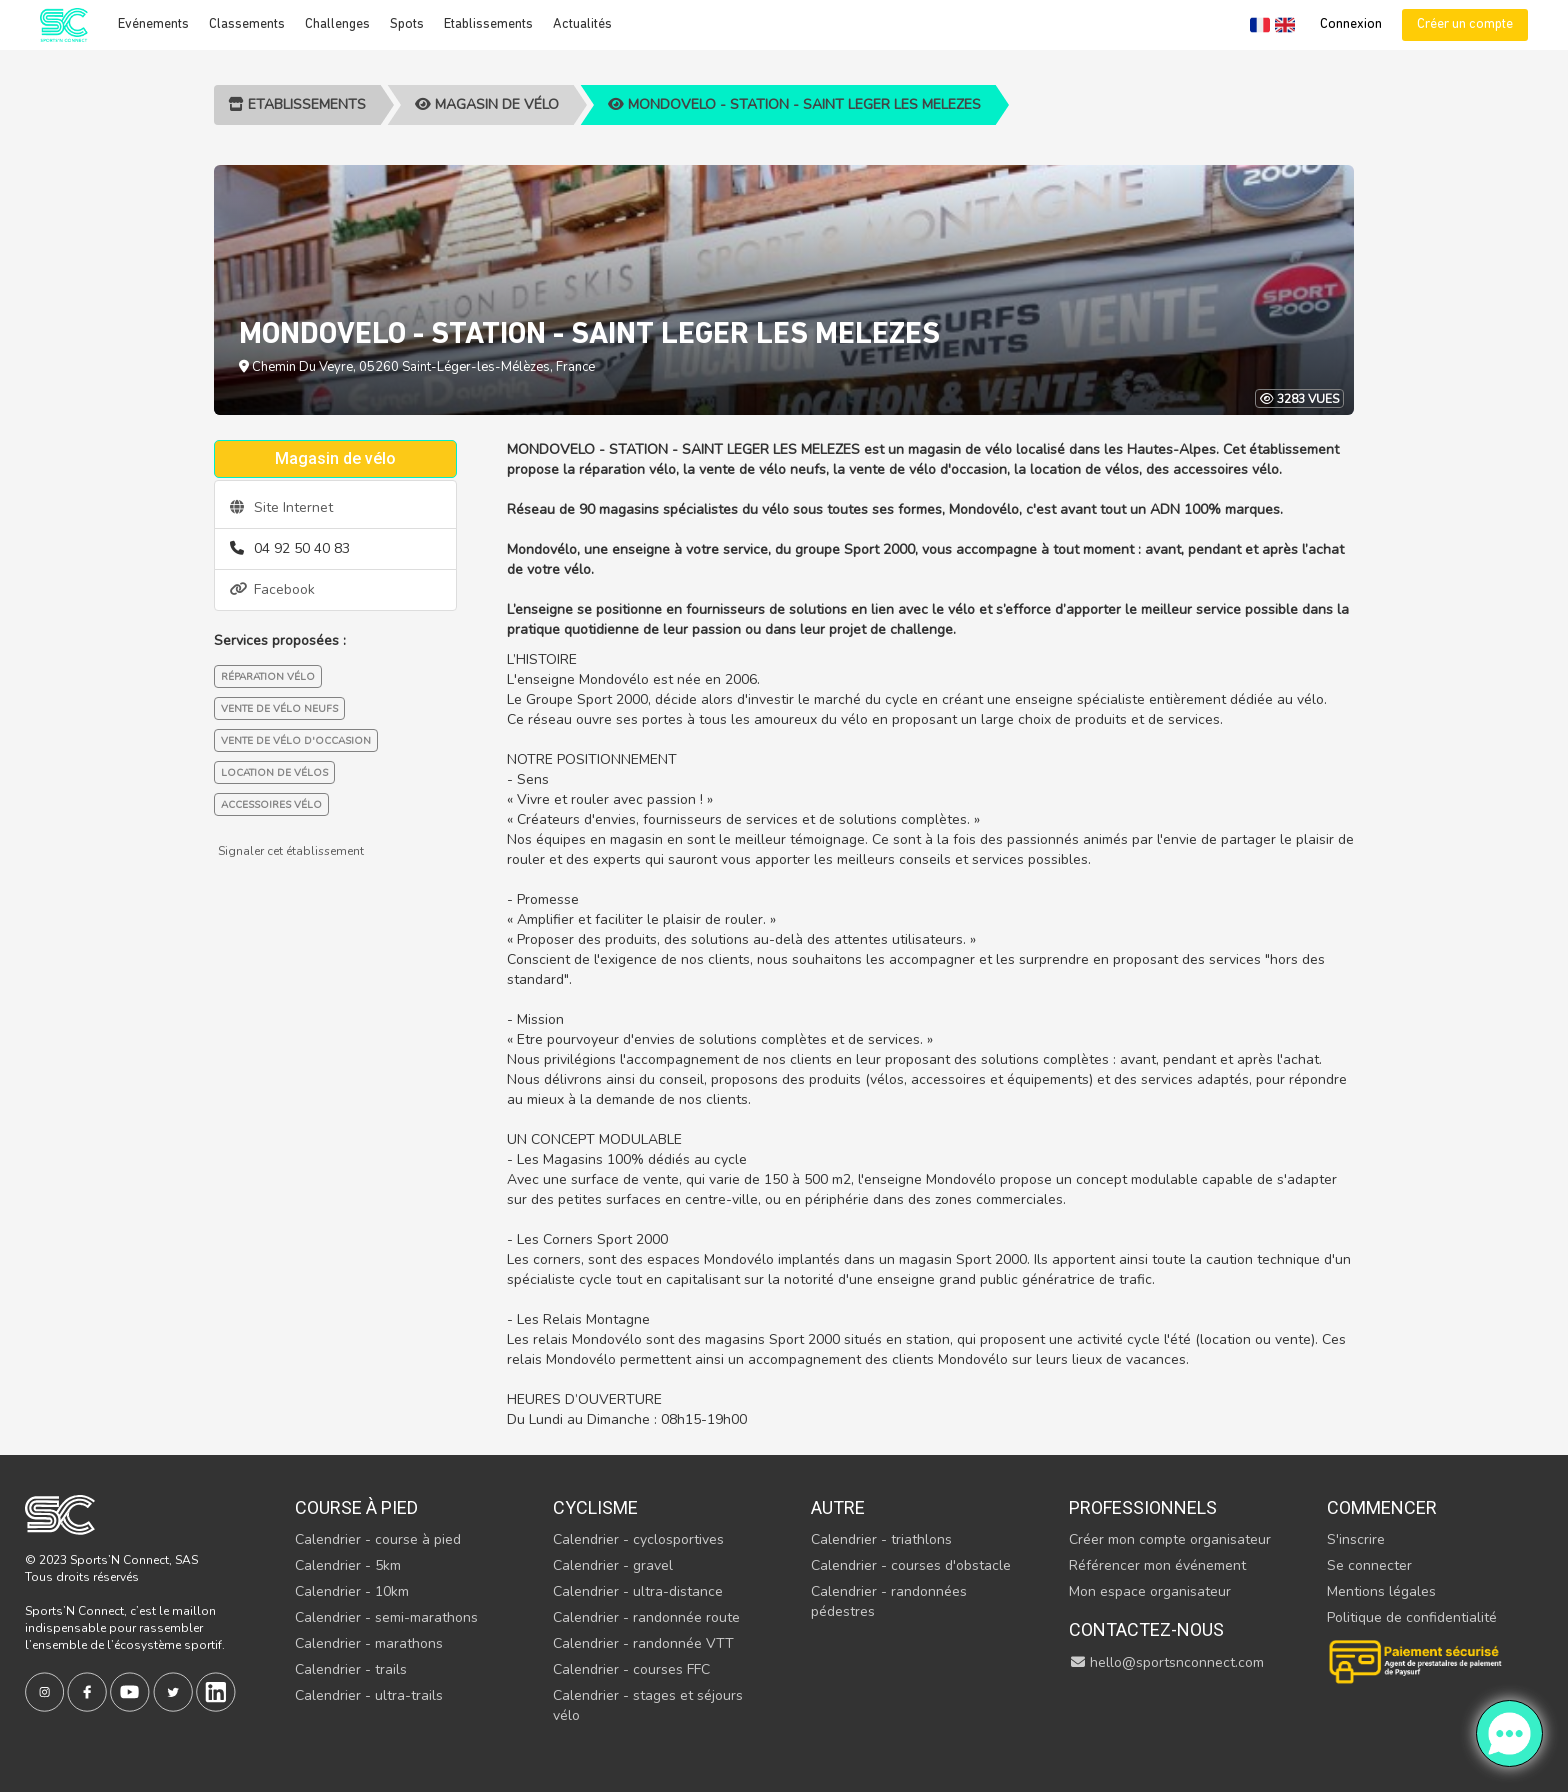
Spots (407, 24)
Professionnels (1143, 1507)
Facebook (272, 589)
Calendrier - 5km (348, 1565)
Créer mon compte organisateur (1170, 1539)
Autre (838, 1507)
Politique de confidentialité (1412, 1617)
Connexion (1351, 24)
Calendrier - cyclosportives (638, 1539)
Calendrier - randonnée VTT (643, 1643)
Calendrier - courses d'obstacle (911, 1565)
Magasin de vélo (487, 104)
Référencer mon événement (1157, 1565)
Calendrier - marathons (369, 1643)
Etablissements (488, 24)
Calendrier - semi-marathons (386, 1617)
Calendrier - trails (351, 1669)
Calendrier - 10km (352, 1591)
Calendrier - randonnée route (646, 1617)
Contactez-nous (1146, 1629)
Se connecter (1369, 1565)
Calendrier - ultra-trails (369, 1695)
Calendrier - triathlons (881, 1539)
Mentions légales (1381, 1591)
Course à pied (356, 1507)
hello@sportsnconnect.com (1167, 1662)
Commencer (1382, 1507)
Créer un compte (1465, 24)
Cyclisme (595, 1507)
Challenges (337, 24)
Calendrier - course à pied (378, 1539)
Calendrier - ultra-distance (638, 1591)
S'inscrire (1356, 1539)
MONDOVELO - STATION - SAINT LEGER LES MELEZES (794, 104)
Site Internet (281, 507)
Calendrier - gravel (613, 1565)
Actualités (582, 24)
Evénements (153, 24)
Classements (247, 24)
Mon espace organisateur (1150, 1591)
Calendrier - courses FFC (631, 1669)
